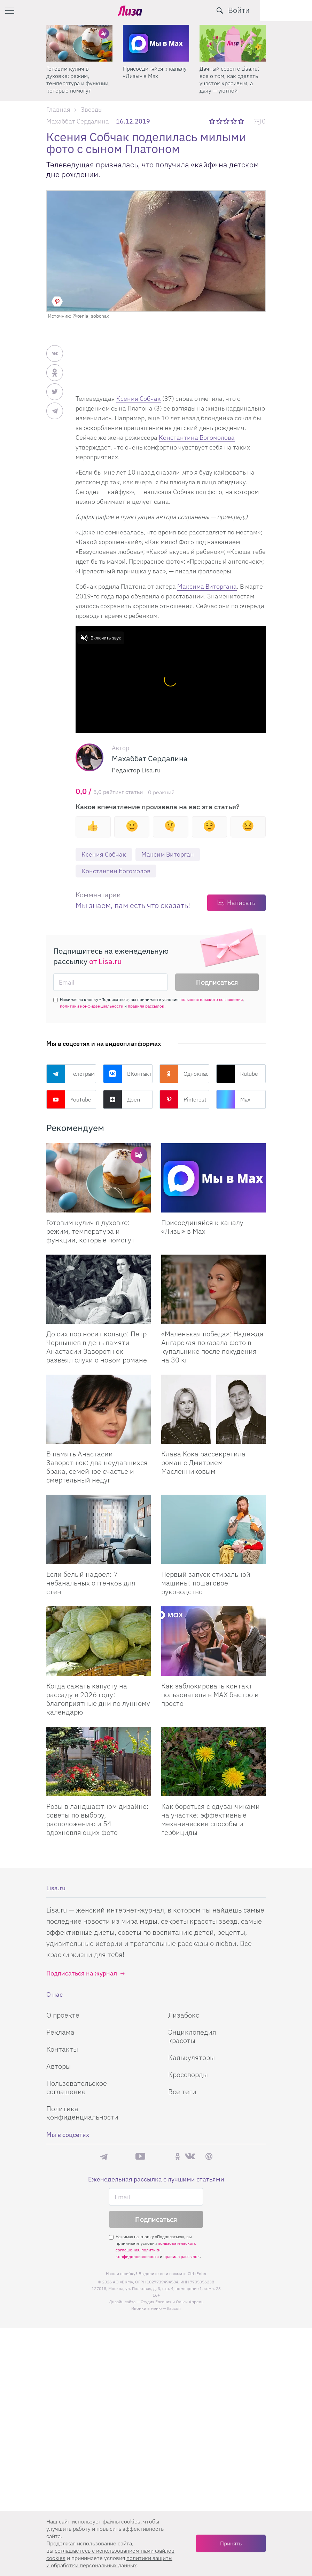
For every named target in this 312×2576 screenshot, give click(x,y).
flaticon (174, 2308)
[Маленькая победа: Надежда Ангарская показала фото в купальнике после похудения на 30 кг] (213, 1289)
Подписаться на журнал (81, 1973)
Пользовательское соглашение (76, 2087)
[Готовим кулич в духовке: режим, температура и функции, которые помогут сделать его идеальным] (98, 1178)
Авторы (58, 2066)
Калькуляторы (191, 2057)
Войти (291, 10)
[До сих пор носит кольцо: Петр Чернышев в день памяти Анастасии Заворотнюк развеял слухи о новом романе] (98, 1289)
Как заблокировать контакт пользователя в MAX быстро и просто (210, 1694)
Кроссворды (188, 2074)
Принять (231, 2543)
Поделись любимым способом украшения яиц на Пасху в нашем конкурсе (79, 79)
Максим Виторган (167, 854)
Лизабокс (183, 2015)
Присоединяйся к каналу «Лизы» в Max (231, 72)
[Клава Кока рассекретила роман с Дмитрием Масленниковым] (213, 1409)
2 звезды (220, 121)
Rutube (237, 1074)
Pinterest (182, 1099)
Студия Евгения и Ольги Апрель (172, 2302)
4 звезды (234, 121)
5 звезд (241, 121)
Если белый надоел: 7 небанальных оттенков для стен (90, 1582)
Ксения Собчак (138, 399)
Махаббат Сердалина (77, 121)
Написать (241, 903)
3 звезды (227, 121)
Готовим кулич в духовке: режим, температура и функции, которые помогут (154, 79)
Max (233, 1099)
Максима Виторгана (207, 586)
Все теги (182, 2091)
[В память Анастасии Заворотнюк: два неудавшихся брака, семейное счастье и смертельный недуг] (98, 1409)
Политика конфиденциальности (82, 2113)
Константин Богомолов (115, 871)
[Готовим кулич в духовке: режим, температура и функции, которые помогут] (156, 43)
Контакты (62, 2049)
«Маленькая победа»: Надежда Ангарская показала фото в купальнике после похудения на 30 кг (212, 1347)
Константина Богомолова (197, 438)
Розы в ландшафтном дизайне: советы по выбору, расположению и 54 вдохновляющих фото (97, 1819)
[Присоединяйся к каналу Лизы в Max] (213, 1178)
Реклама (60, 2032)
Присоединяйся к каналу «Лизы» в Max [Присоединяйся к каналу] (202, 1227)
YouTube (68, 1099)
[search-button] (271, 10)
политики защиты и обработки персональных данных (109, 2561)
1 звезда (212, 121)
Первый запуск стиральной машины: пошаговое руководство (205, 1582)
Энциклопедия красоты (192, 2036)
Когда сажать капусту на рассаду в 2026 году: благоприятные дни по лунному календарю (98, 1699)
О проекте (62, 2015)
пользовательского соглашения (211, 999)
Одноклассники (184, 1074)
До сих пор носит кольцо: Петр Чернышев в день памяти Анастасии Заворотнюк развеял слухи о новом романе (96, 1347)
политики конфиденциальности (91, 1006)
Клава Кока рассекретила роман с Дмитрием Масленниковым (203, 1462)
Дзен (121, 1099)
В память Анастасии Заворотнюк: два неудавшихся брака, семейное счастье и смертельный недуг (97, 1467)
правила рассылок (146, 1006)
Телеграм (70, 1074)
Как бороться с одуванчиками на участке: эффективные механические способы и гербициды (210, 1819)
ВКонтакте (128, 1074)
